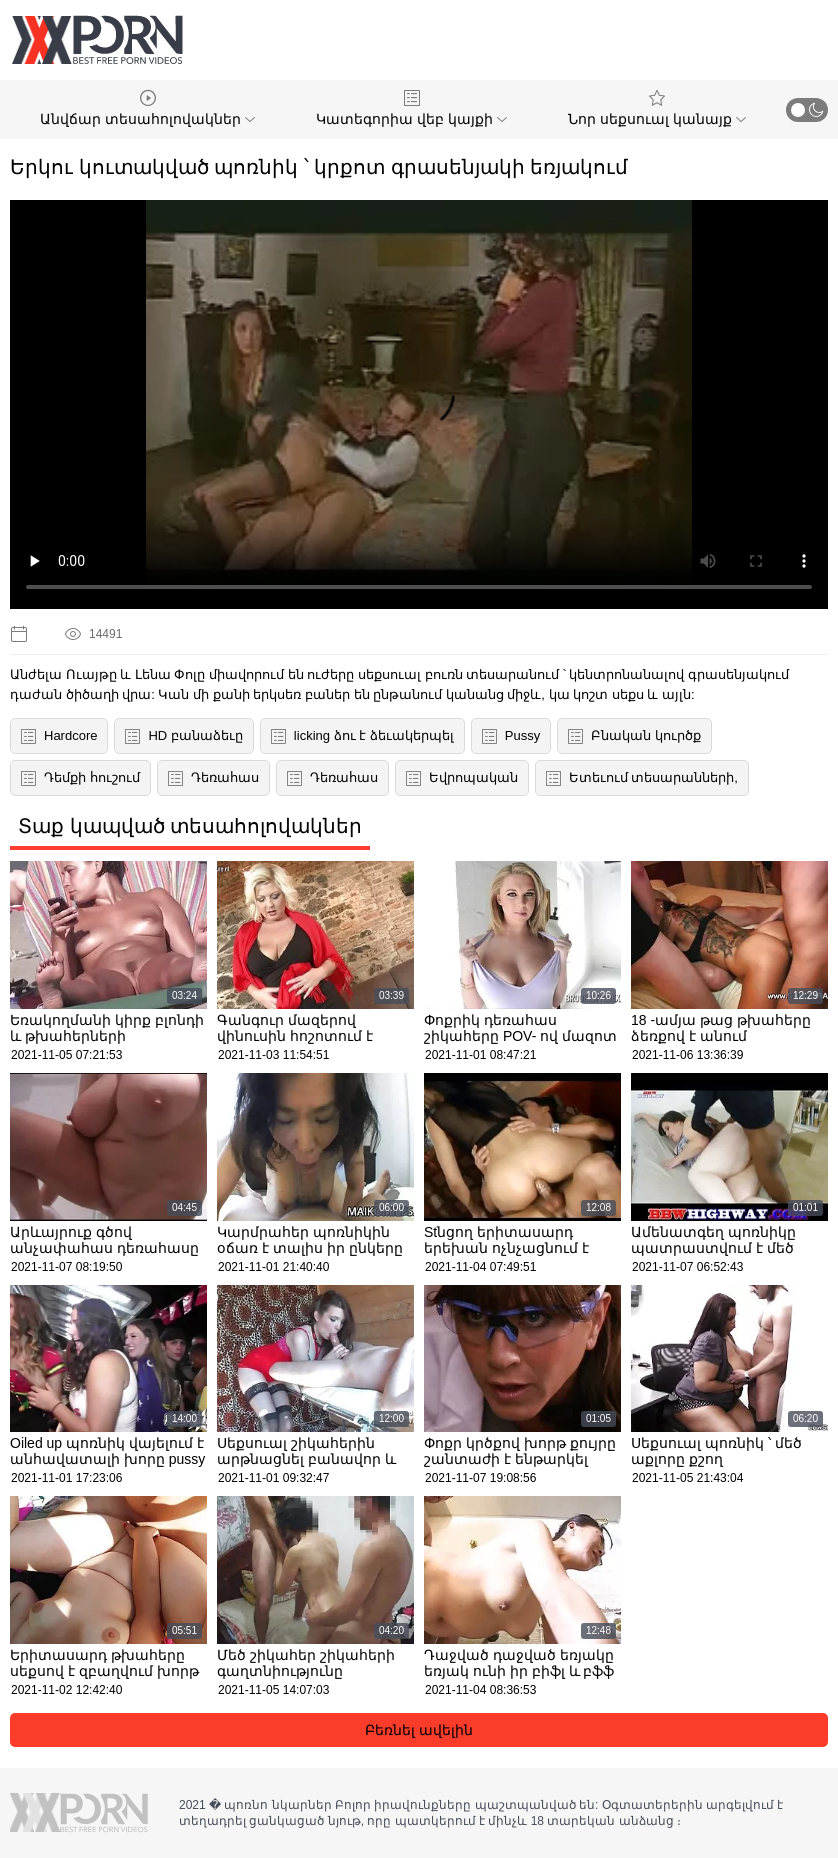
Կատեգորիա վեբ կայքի (411, 108)
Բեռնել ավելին (419, 1730)
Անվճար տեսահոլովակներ (147, 108)
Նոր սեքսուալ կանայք (657, 108)
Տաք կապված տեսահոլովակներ (190, 826)
